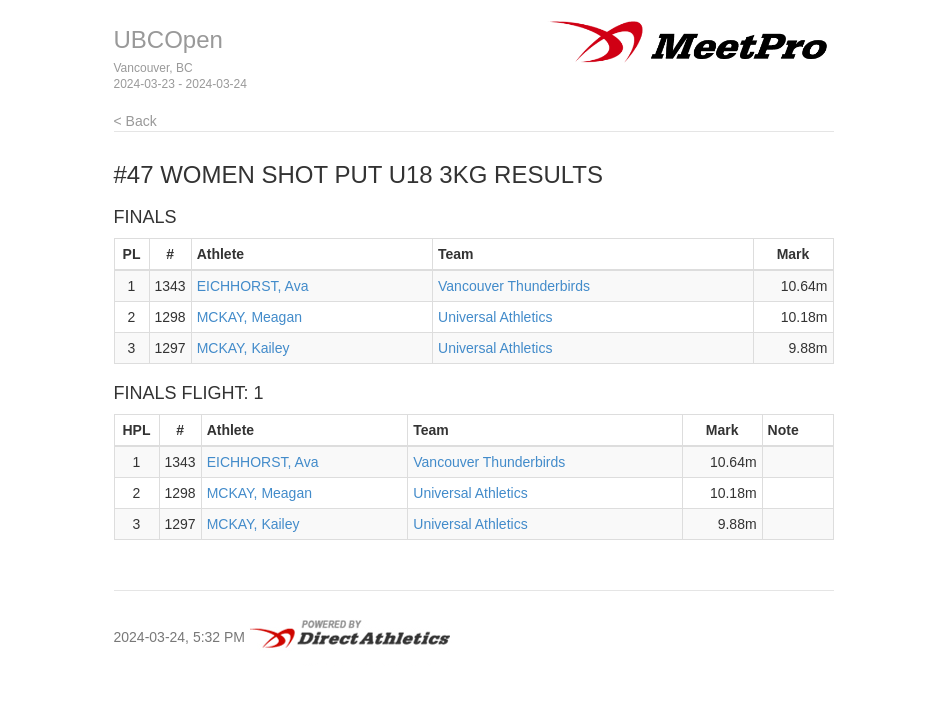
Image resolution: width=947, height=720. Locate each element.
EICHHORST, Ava (253, 286)
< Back (135, 121)
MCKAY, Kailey (243, 348)
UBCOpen (168, 39)
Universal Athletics (495, 317)
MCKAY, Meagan (249, 317)
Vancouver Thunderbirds (514, 286)
